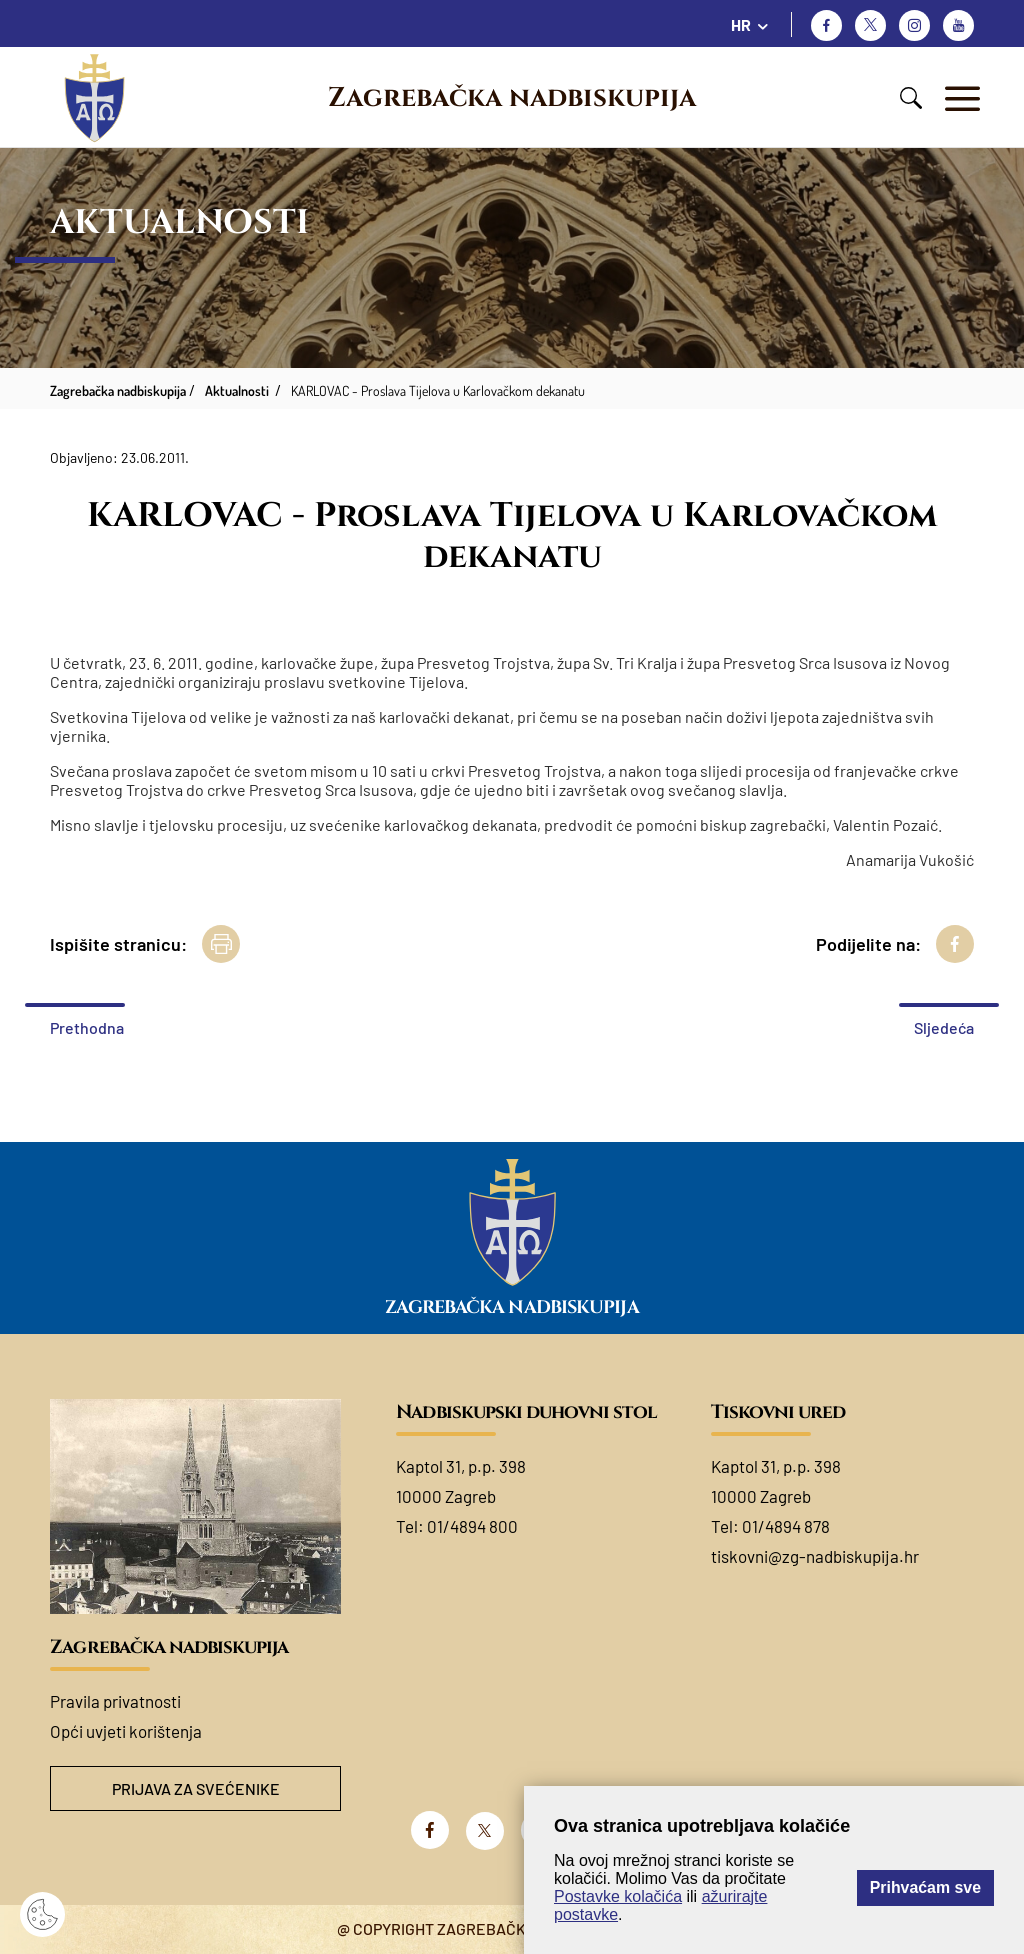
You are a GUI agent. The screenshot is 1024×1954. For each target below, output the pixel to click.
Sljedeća (944, 1027)
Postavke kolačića (618, 1896)
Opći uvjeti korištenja (126, 1731)
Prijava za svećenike (196, 1788)
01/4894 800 (472, 1526)
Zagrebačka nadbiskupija (512, 98)
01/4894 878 (786, 1526)
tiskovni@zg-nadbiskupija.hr (815, 1556)
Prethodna (87, 1027)
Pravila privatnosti (115, 1701)
